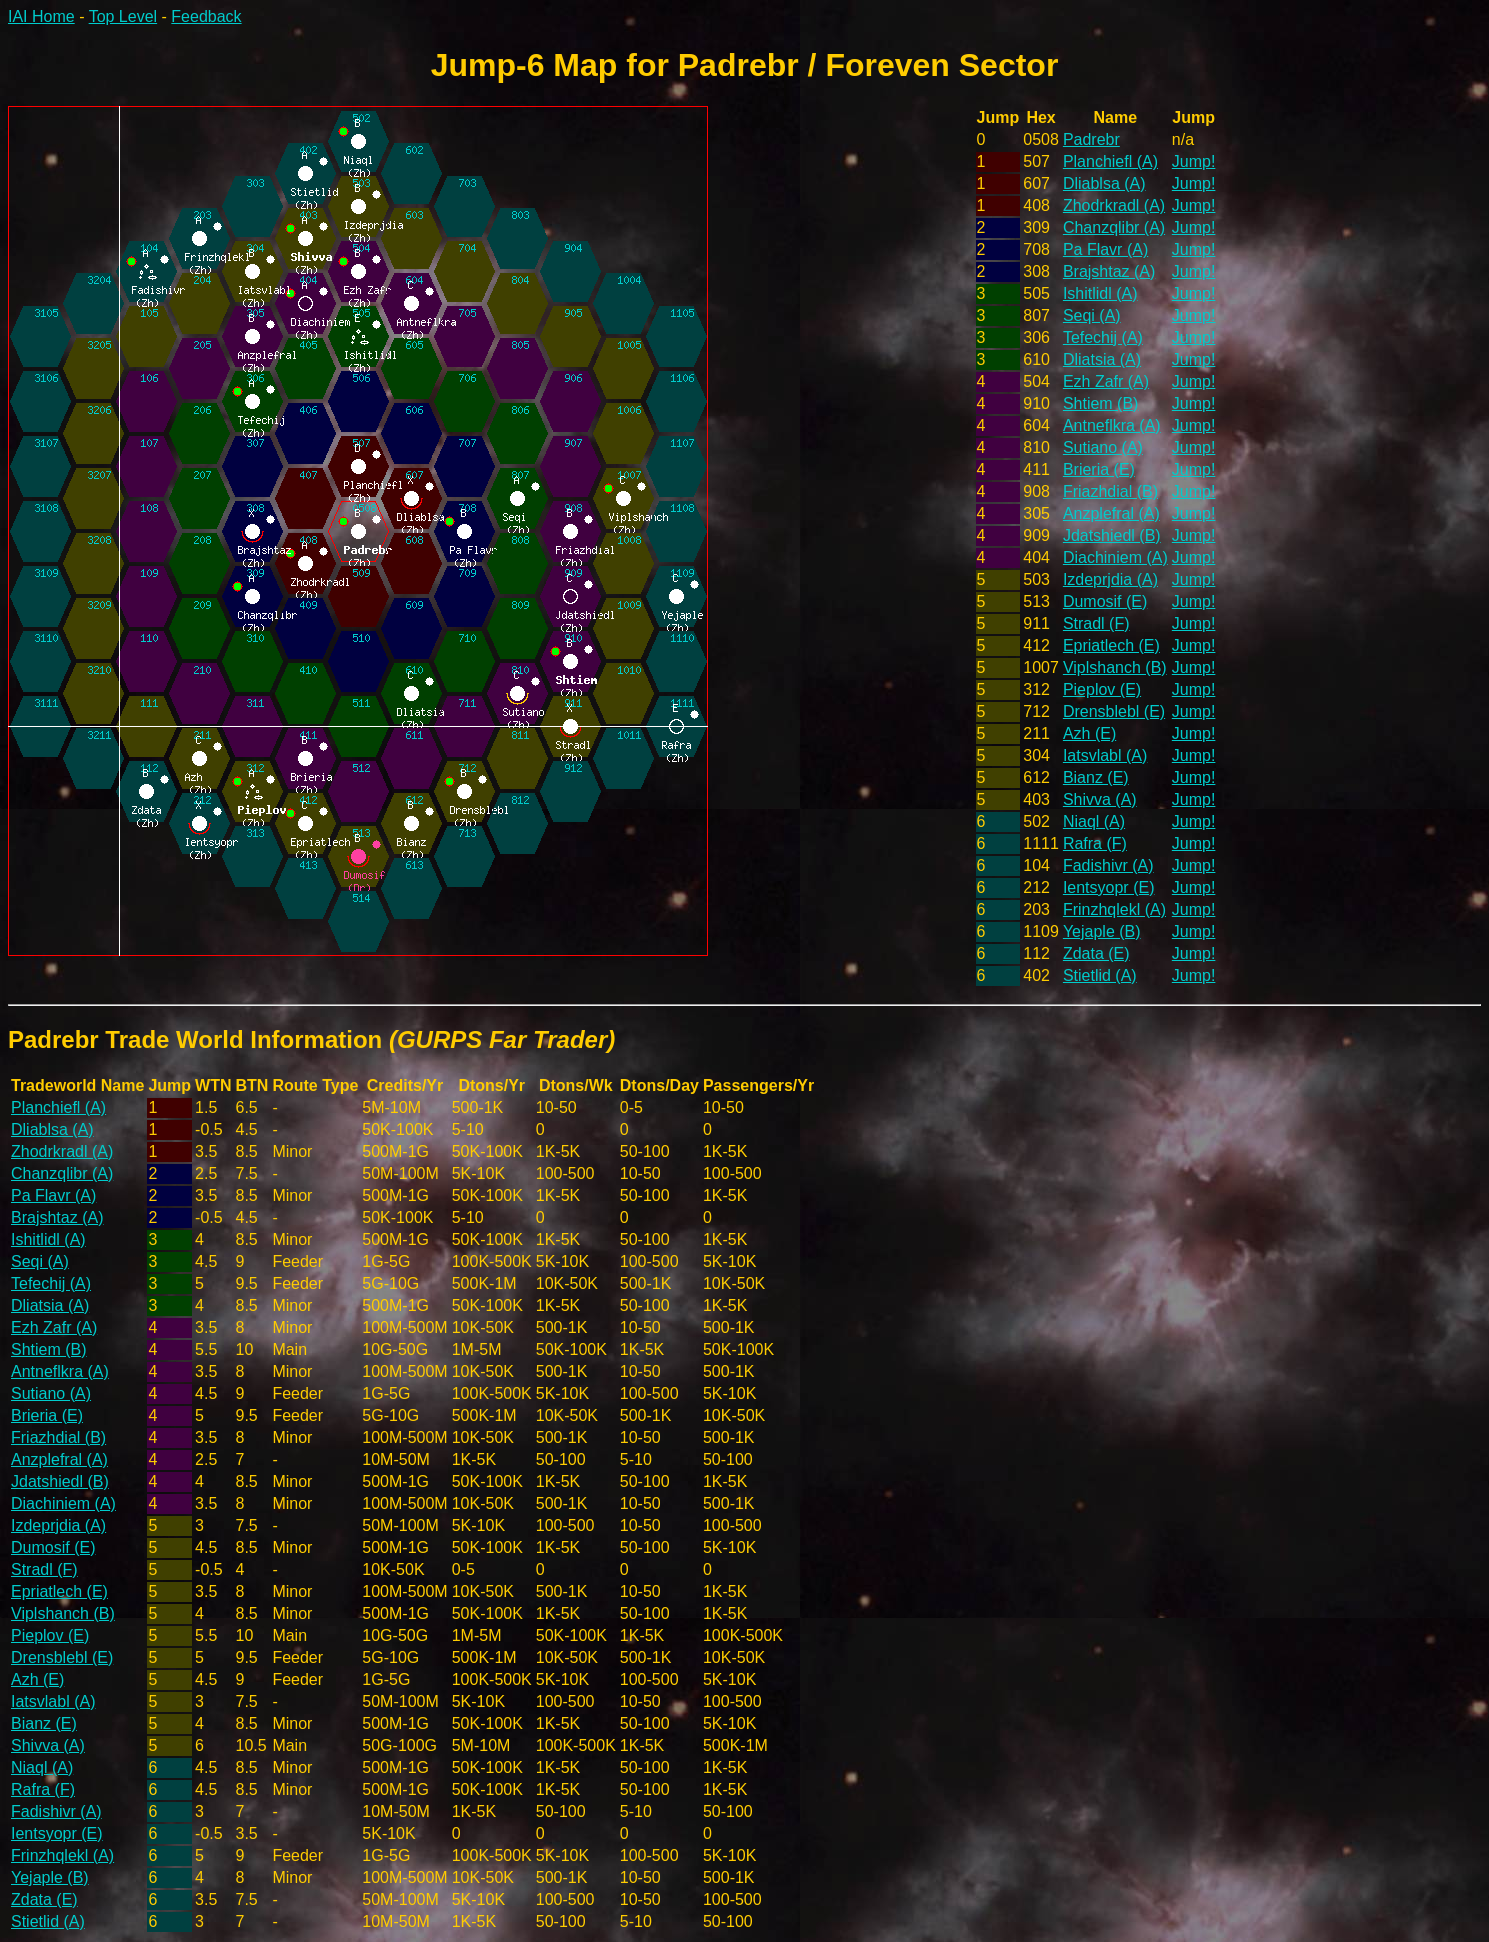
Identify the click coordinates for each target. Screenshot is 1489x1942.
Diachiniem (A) (1115, 557)
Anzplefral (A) (1111, 513)
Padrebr (1091, 139)
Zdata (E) (1096, 953)
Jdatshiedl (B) (1112, 535)
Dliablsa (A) (1104, 183)
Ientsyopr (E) (1109, 887)
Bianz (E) (1096, 777)
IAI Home (41, 16)
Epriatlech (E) (1111, 645)
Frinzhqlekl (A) (1114, 909)
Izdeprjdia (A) (1110, 579)
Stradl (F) (1096, 623)
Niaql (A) (1094, 821)
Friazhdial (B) (1110, 491)
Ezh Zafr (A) (1106, 381)
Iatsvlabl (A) (1105, 755)
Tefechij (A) (1103, 337)
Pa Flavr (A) (1105, 249)
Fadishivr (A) (1108, 865)
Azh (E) (1089, 733)
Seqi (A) (1092, 315)
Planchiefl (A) (1110, 161)
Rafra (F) (1095, 843)
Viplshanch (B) (1115, 667)
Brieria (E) (1099, 469)
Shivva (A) (1100, 799)
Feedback (206, 16)
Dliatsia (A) (1102, 359)
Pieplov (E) (1102, 689)
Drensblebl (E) (1114, 711)
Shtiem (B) (1101, 403)
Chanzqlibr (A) (1114, 227)
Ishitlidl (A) (1100, 293)
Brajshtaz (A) (1109, 271)
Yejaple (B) (1102, 931)
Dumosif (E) (1105, 601)
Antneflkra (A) (1112, 425)
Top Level (123, 16)
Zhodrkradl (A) (1114, 205)
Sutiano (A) (1103, 447)
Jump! (1194, 161)
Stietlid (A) (1100, 975)
